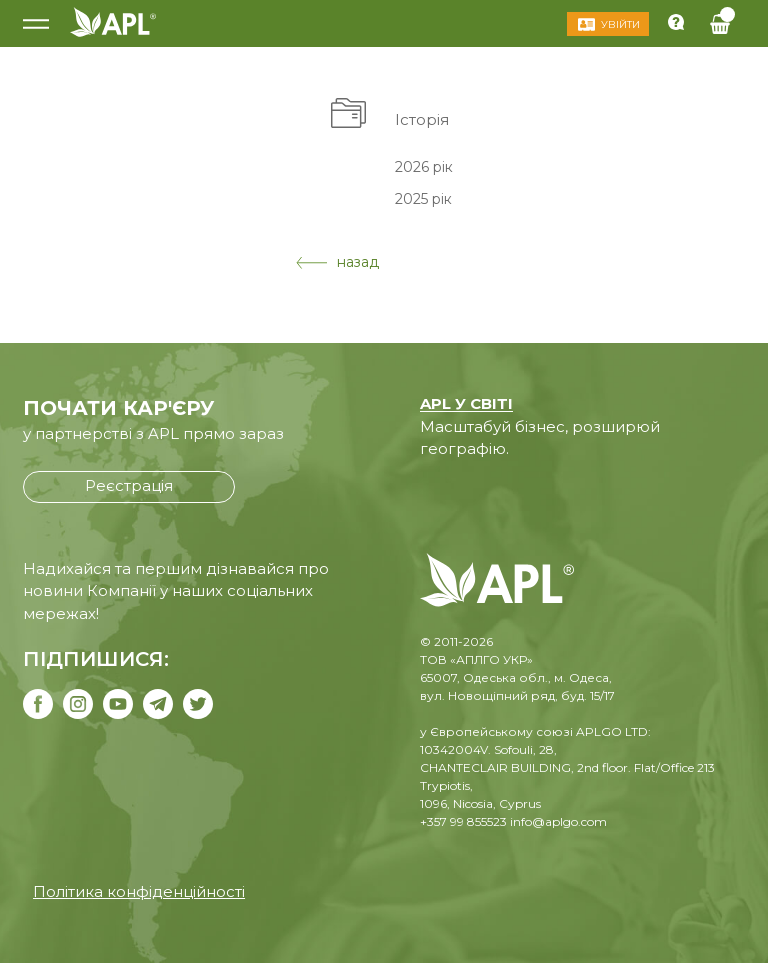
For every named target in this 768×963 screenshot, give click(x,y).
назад (337, 262)
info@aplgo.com (558, 821)
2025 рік (423, 199)
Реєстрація (129, 485)
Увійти (620, 24)
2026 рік (424, 166)
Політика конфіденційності (139, 891)
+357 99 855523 (463, 821)
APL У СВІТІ (466, 403)
